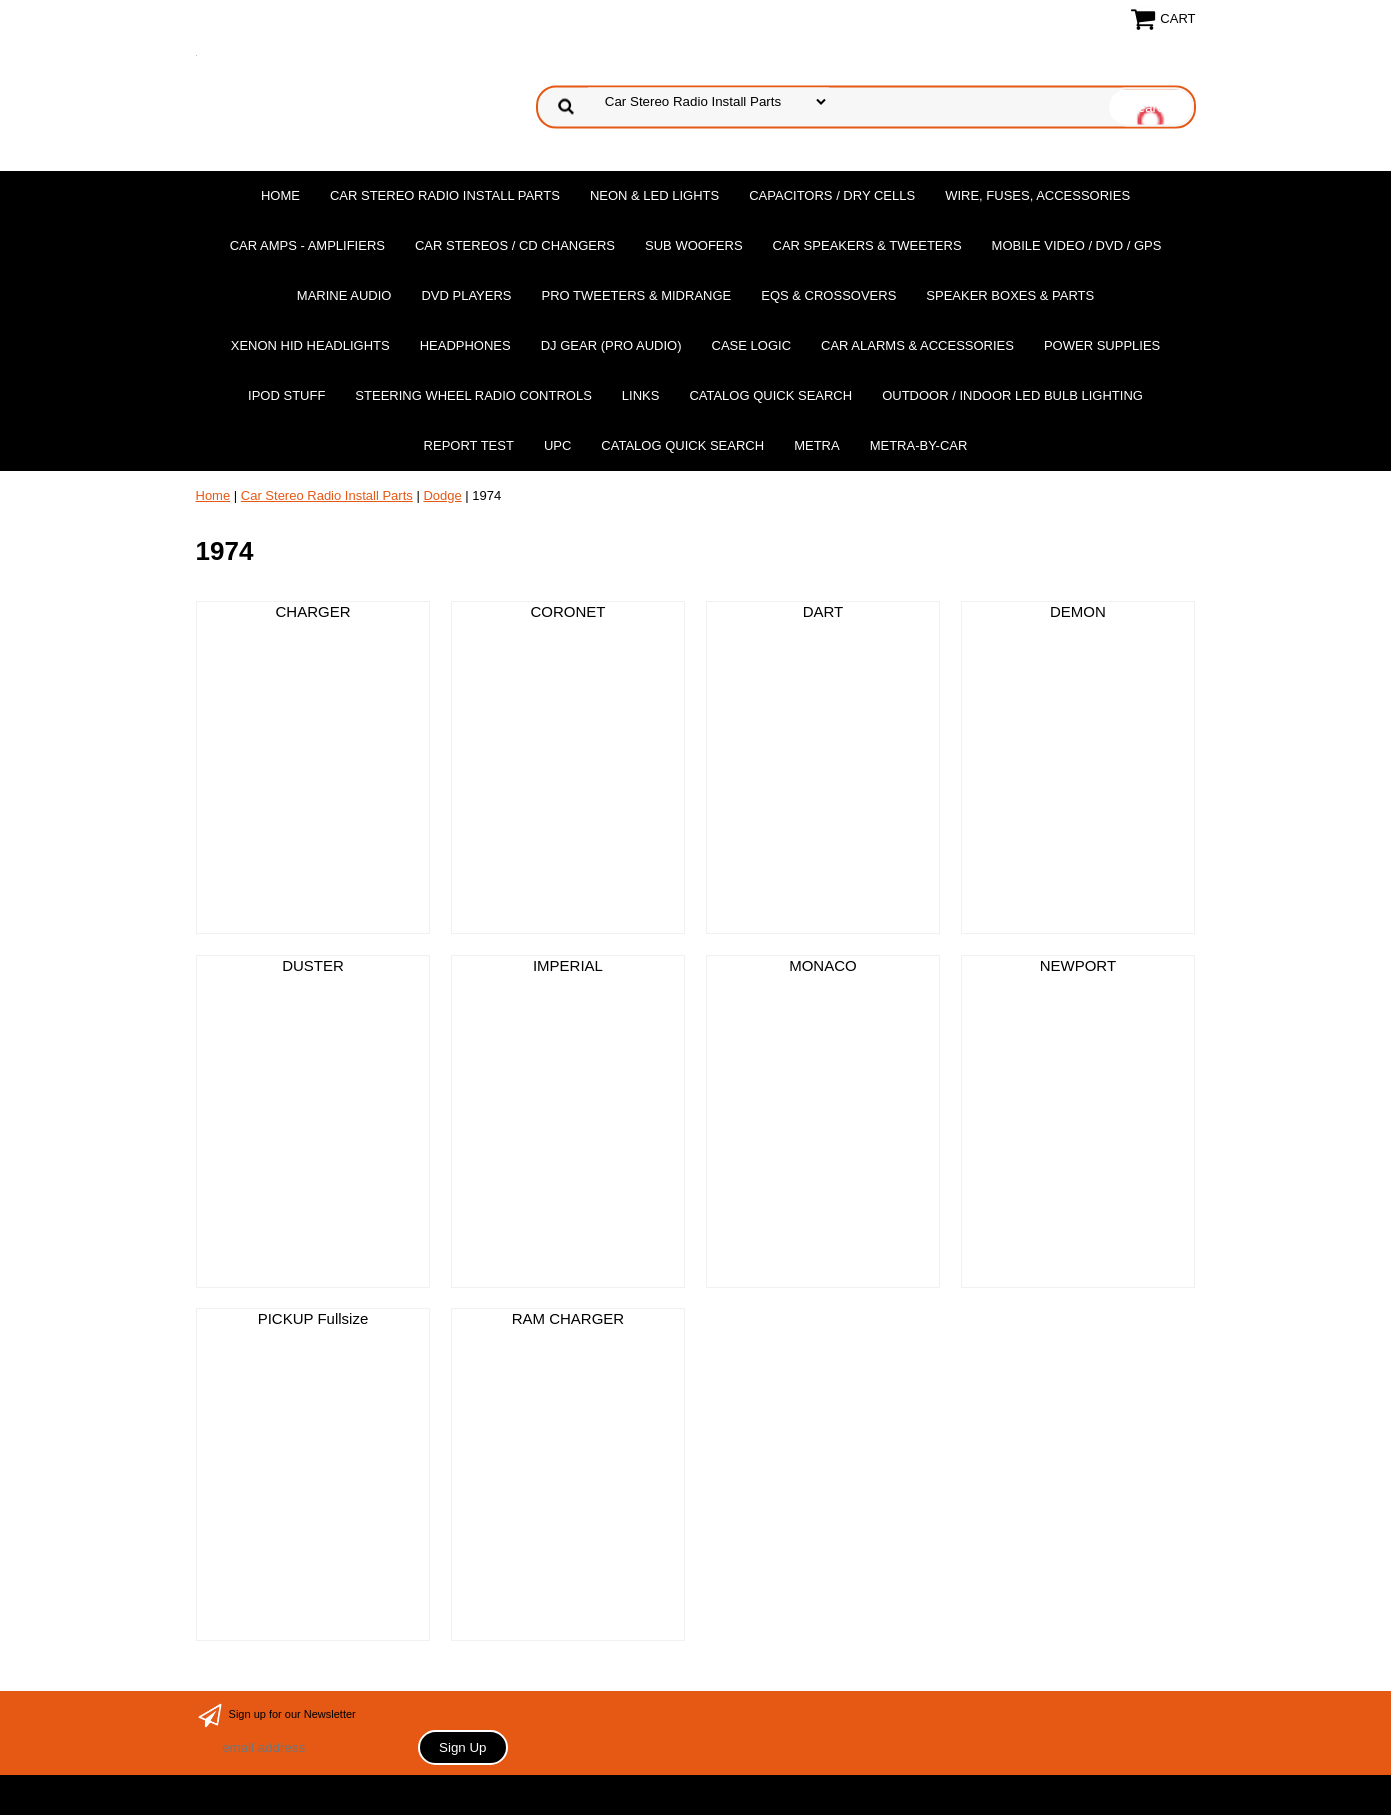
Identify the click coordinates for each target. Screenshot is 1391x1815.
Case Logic (751, 345)
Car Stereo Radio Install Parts (445, 195)
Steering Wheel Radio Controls (473, 395)
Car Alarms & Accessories (917, 345)
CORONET (567, 611)
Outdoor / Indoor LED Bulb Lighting (1012, 395)
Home (280, 195)
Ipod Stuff (286, 395)
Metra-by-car (919, 445)
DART (823, 611)
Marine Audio (344, 295)
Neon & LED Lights (654, 195)
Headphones (465, 345)
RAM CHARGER (568, 1318)
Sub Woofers (694, 245)
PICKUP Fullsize (313, 1318)
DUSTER (313, 965)
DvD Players (466, 295)
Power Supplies (1102, 345)
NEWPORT (1078, 965)
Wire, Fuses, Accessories (1037, 195)
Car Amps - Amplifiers (307, 245)
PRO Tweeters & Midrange (637, 295)
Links (641, 395)
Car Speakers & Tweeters (867, 245)
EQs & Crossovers (828, 295)
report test (469, 445)
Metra (817, 445)
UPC (557, 445)
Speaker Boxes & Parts (1010, 295)
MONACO (823, 965)
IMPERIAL (568, 965)
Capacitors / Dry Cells (832, 195)
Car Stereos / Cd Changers (515, 245)
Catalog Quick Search (770, 395)
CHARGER (312, 611)
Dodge (442, 495)
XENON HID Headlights (310, 345)
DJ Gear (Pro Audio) (611, 345)
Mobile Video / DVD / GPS (1077, 245)
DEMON (1078, 611)
